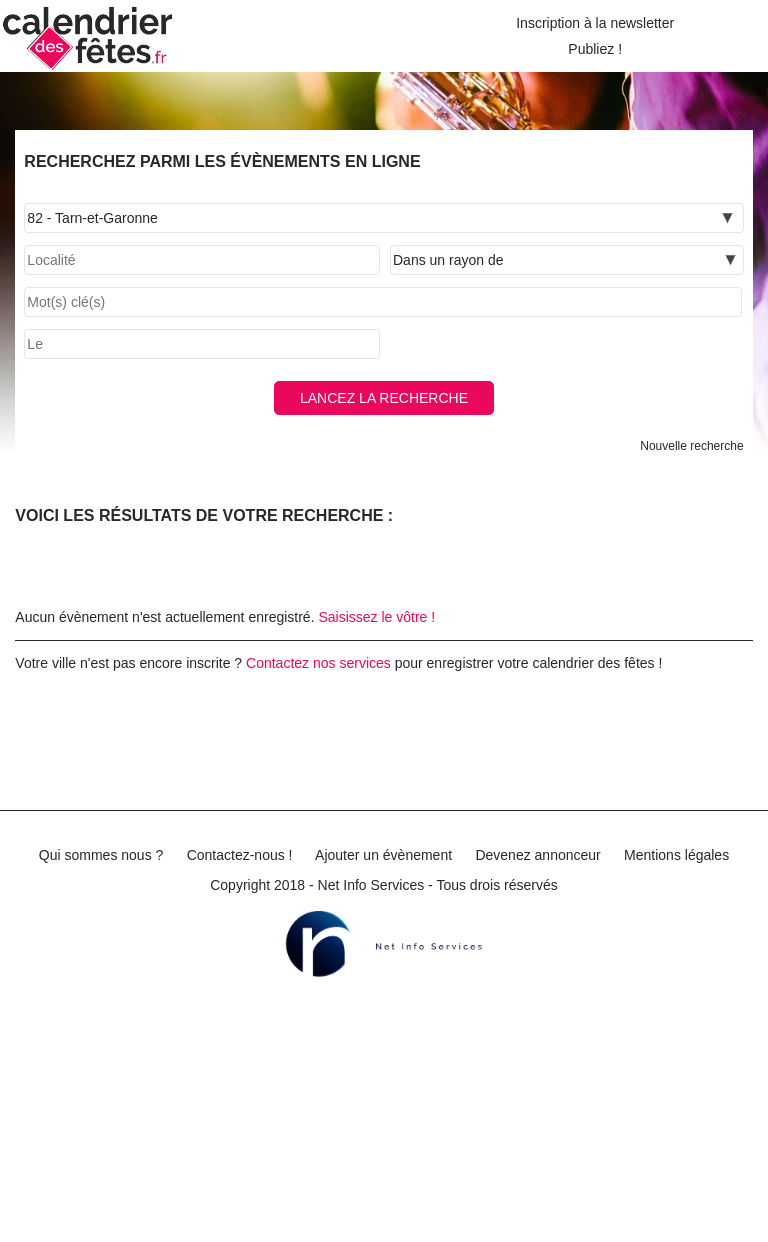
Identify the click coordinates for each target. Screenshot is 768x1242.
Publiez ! (595, 49)
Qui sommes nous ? (101, 855)
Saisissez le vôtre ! (376, 617)
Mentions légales (676, 855)
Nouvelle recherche (691, 446)
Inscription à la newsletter (595, 23)
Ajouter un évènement (383, 855)
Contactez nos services (318, 663)
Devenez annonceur (537, 855)
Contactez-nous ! (240, 855)
